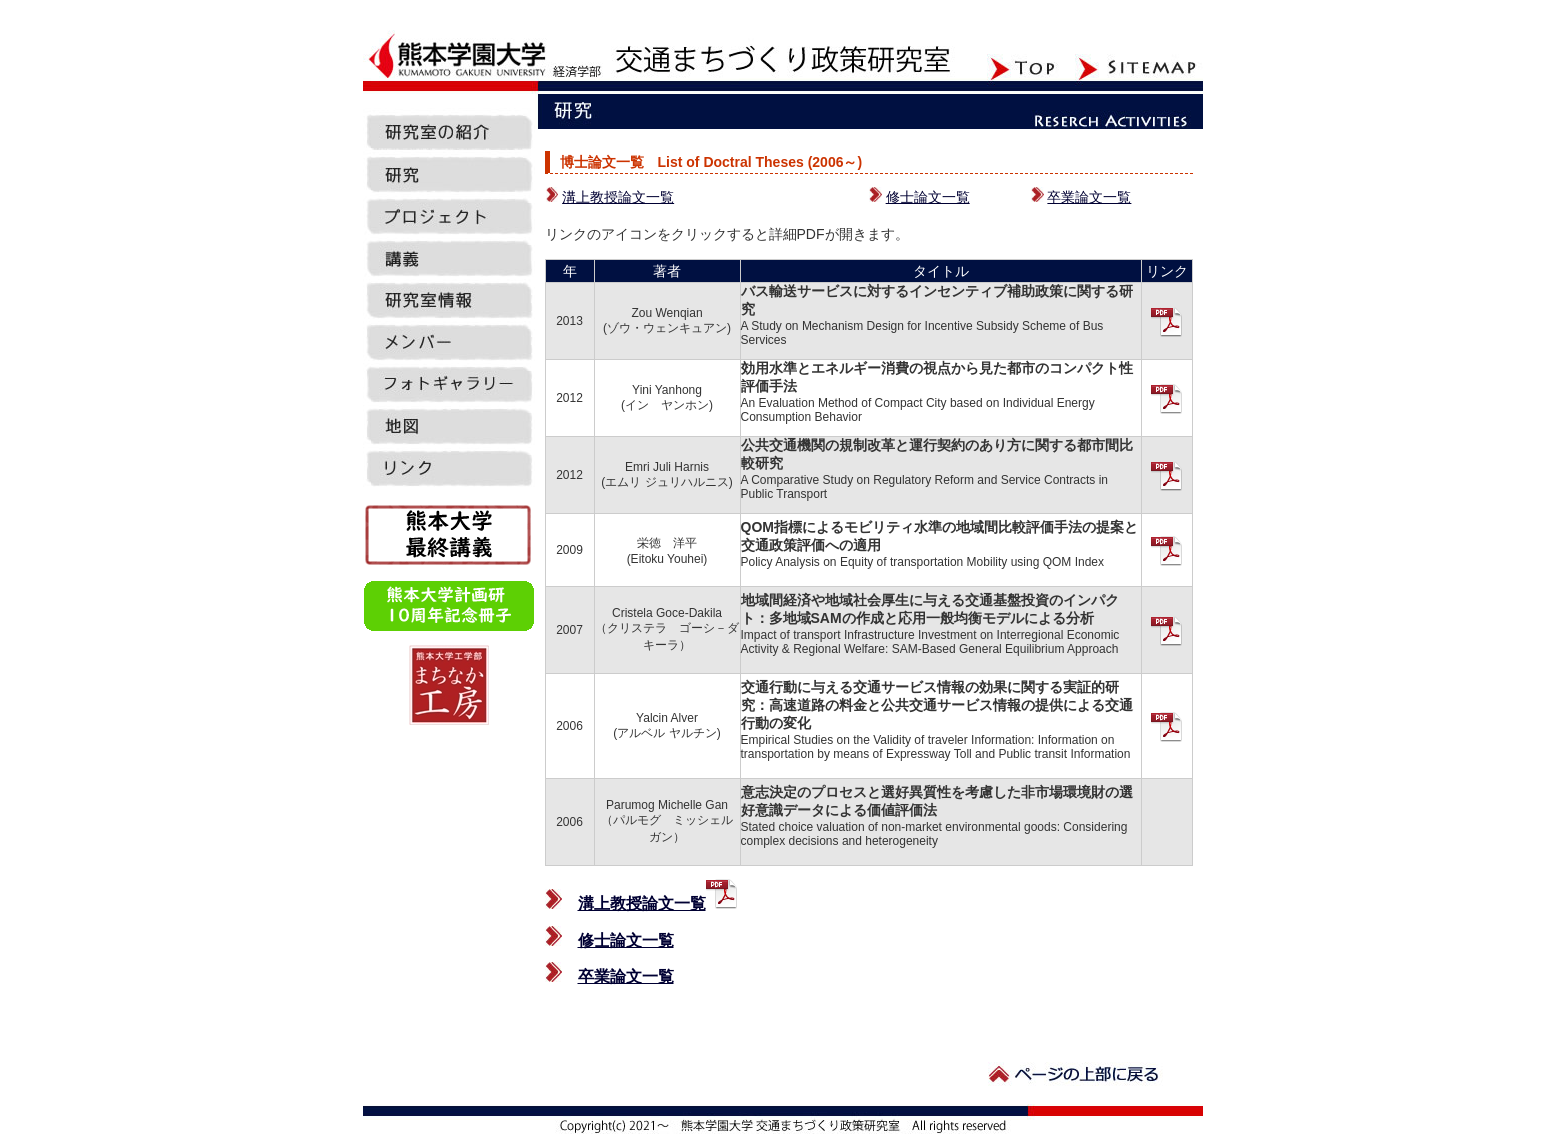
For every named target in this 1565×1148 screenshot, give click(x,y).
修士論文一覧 (928, 197)
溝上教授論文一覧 (618, 197)
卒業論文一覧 (1089, 197)
